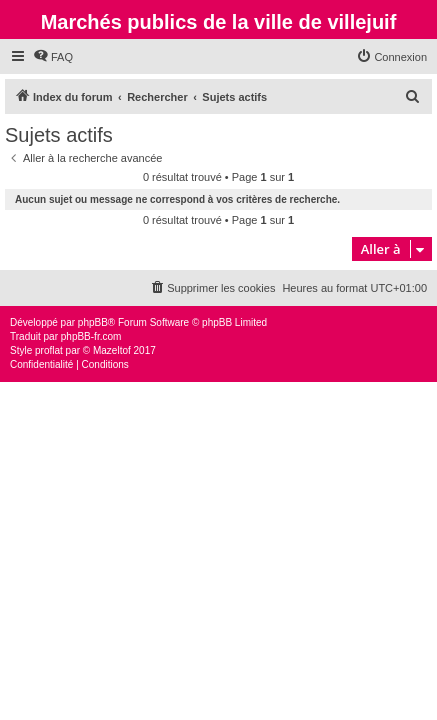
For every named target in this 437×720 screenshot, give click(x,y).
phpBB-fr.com (91, 336)
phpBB (93, 322)
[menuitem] (53, 57)
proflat (49, 350)
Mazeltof (112, 350)
